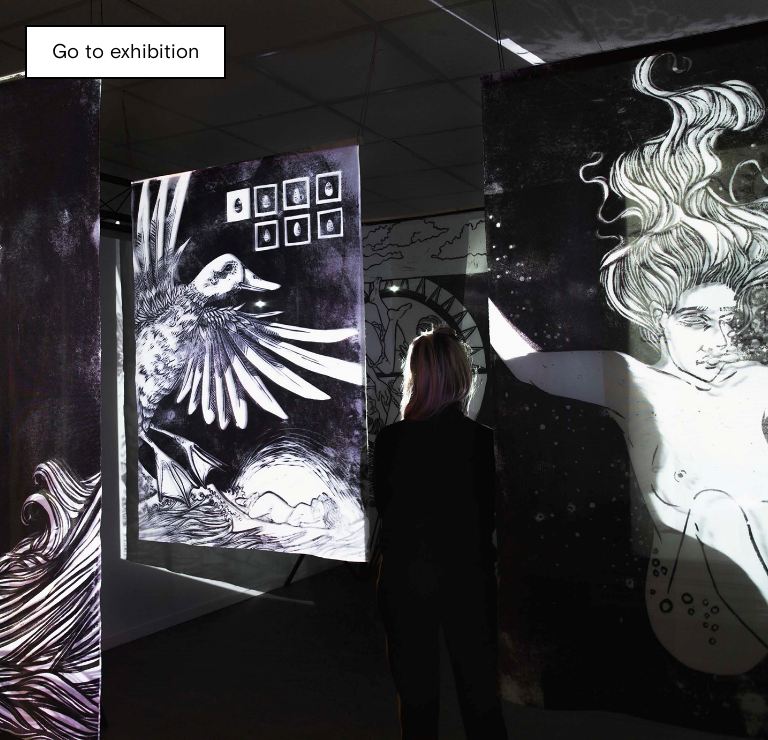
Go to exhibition (125, 51)
